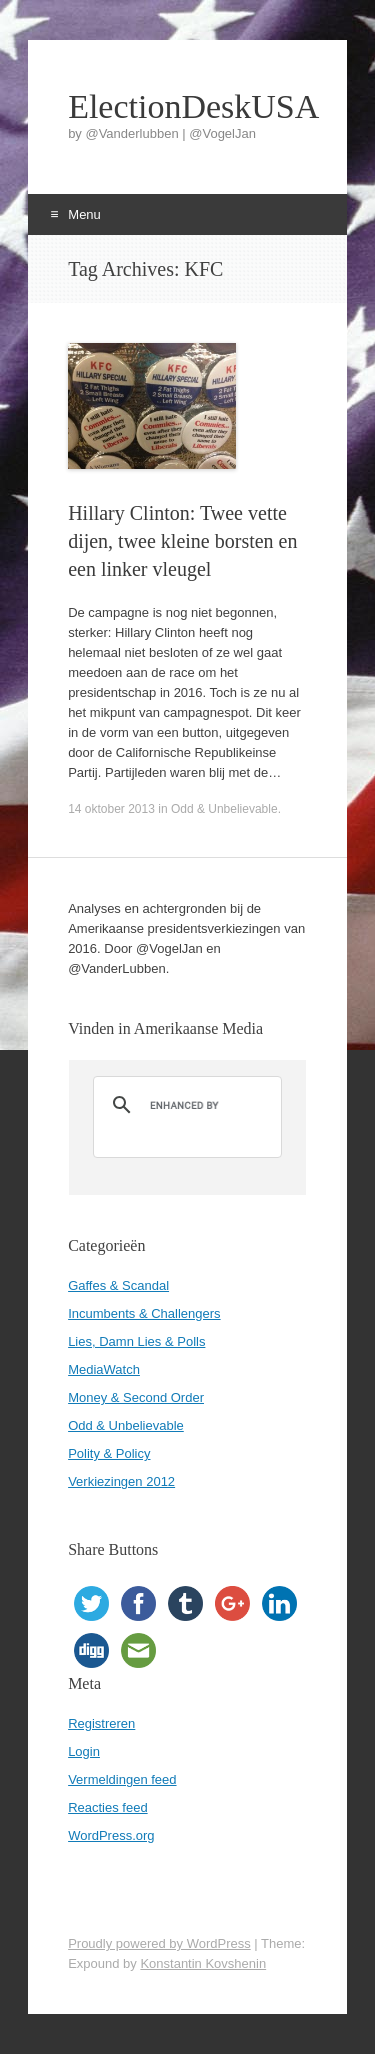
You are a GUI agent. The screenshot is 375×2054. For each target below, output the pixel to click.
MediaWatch (104, 1369)
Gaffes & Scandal (118, 1285)
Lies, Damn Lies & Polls (136, 1341)
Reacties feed (108, 1807)
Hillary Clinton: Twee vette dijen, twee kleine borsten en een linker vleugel (182, 541)
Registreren (101, 1723)
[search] (184, 1105)
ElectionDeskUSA (187, 107)
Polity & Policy (109, 1453)
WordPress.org (111, 1835)
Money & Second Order (136, 1397)
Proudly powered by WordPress (159, 1943)
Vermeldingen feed (122, 1779)
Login (84, 1751)
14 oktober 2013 (111, 809)
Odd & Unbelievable (224, 809)
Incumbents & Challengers (144, 1313)
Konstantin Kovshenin (203, 1963)
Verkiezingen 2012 (121, 1481)
